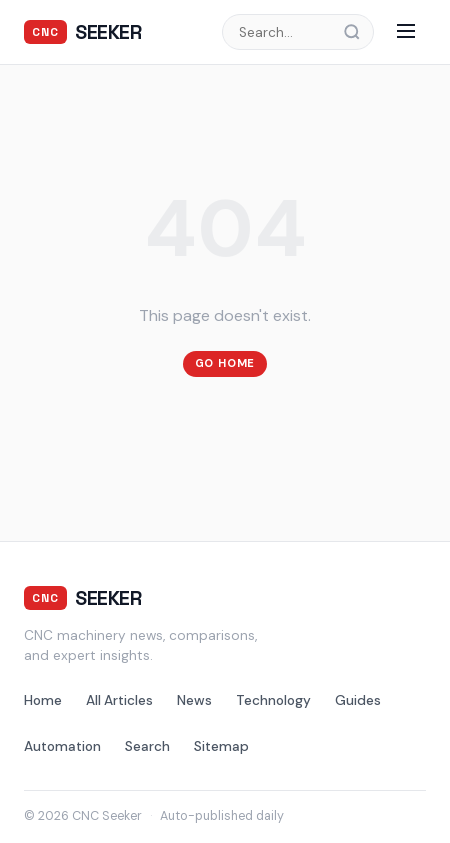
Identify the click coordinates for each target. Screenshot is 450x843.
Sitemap (221, 746)
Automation (62, 746)
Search (147, 746)
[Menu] (406, 32)
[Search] (358, 32)
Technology (273, 700)
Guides (358, 700)
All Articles (119, 700)
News (194, 700)
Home (43, 700)
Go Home (225, 363)
